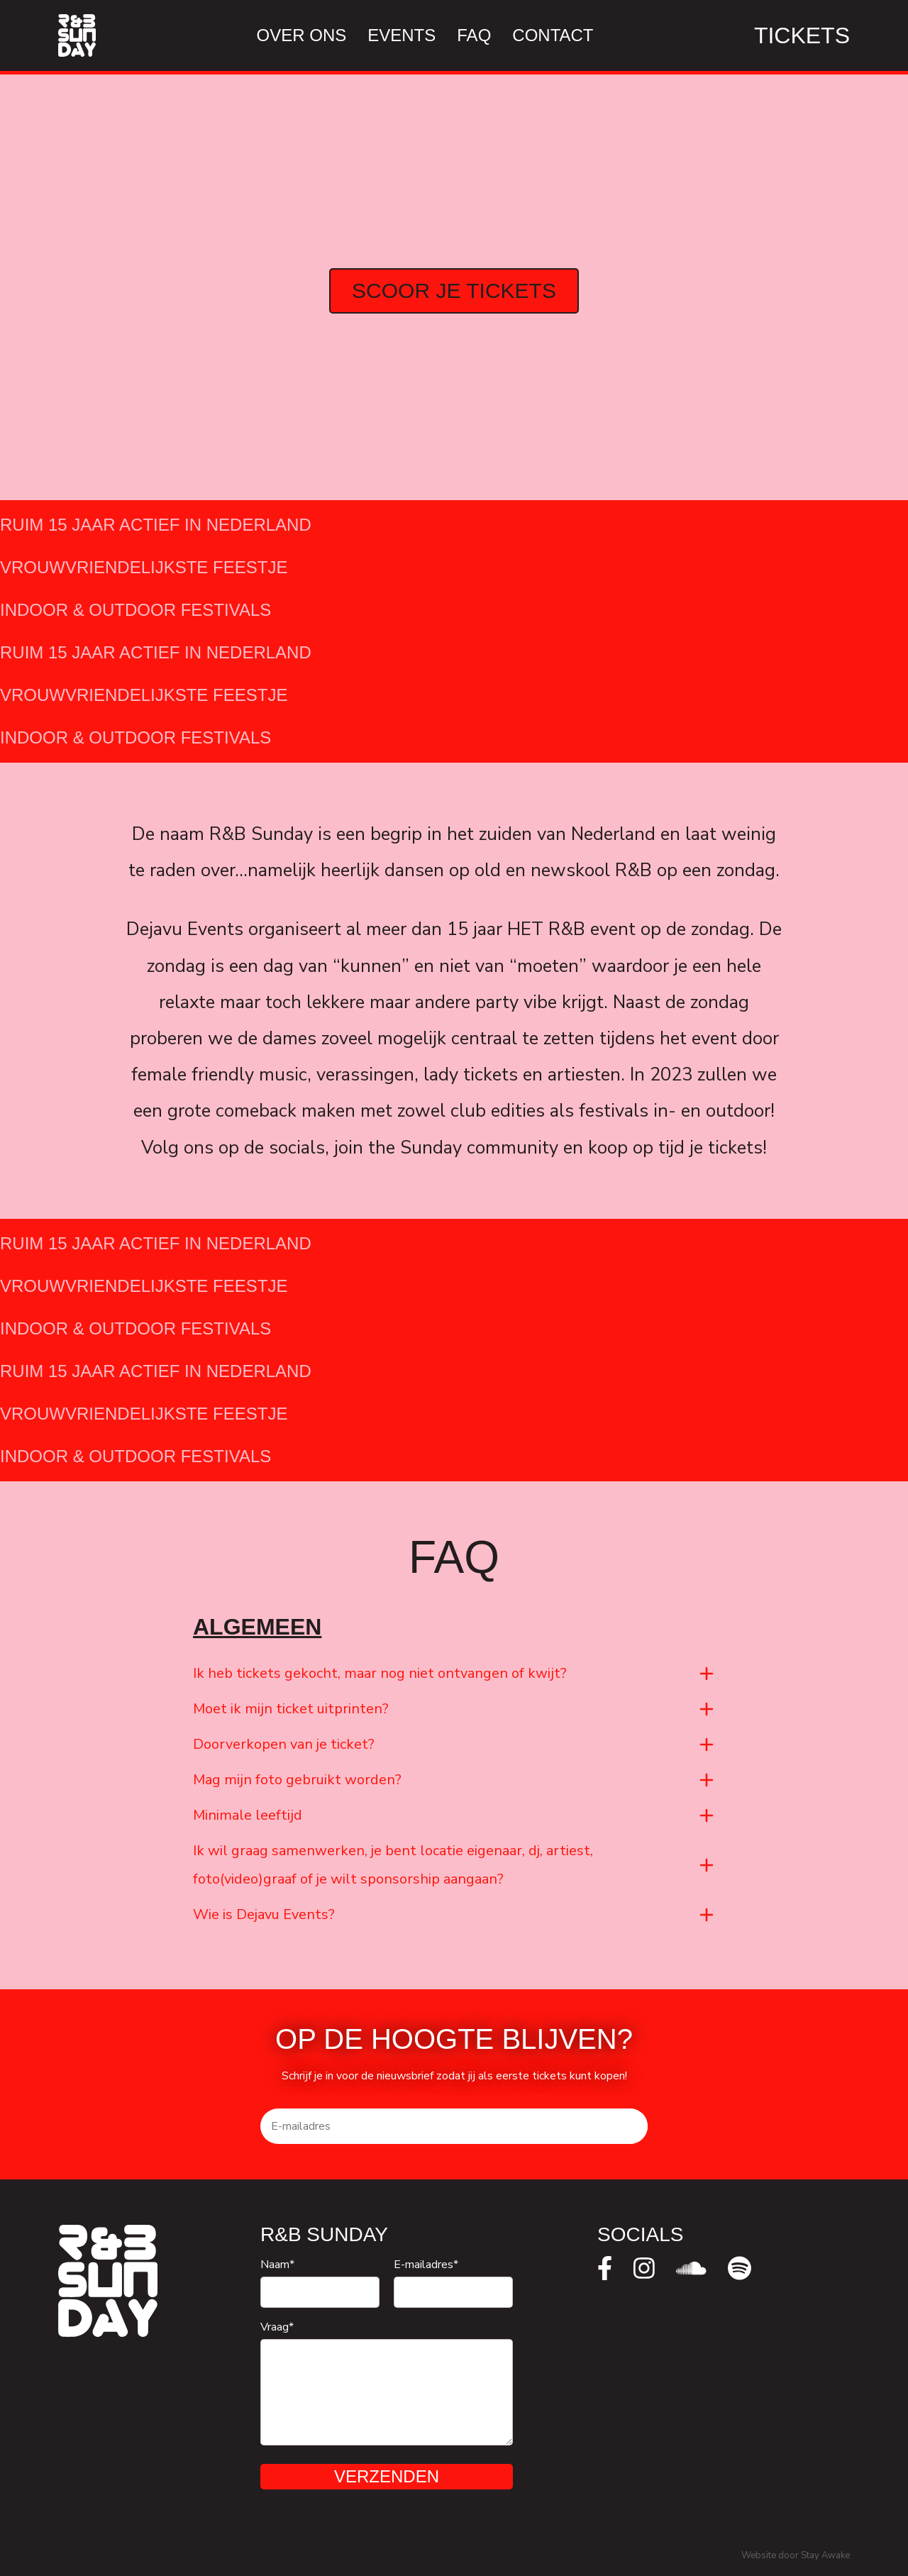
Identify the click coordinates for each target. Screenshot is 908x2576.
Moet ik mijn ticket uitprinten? (291, 1710)
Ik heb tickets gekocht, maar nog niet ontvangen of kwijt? (380, 1675)
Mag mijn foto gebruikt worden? (297, 1781)
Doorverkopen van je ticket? (284, 1746)
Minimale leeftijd (247, 1817)
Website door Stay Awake (795, 2555)
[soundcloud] (691, 2268)
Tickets (802, 35)
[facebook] (604, 2268)
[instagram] (644, 2268)
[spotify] (739, 2268)
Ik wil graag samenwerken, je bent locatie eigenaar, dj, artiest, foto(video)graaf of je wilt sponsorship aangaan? (393, 1867)
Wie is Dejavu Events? (264, 1916)
